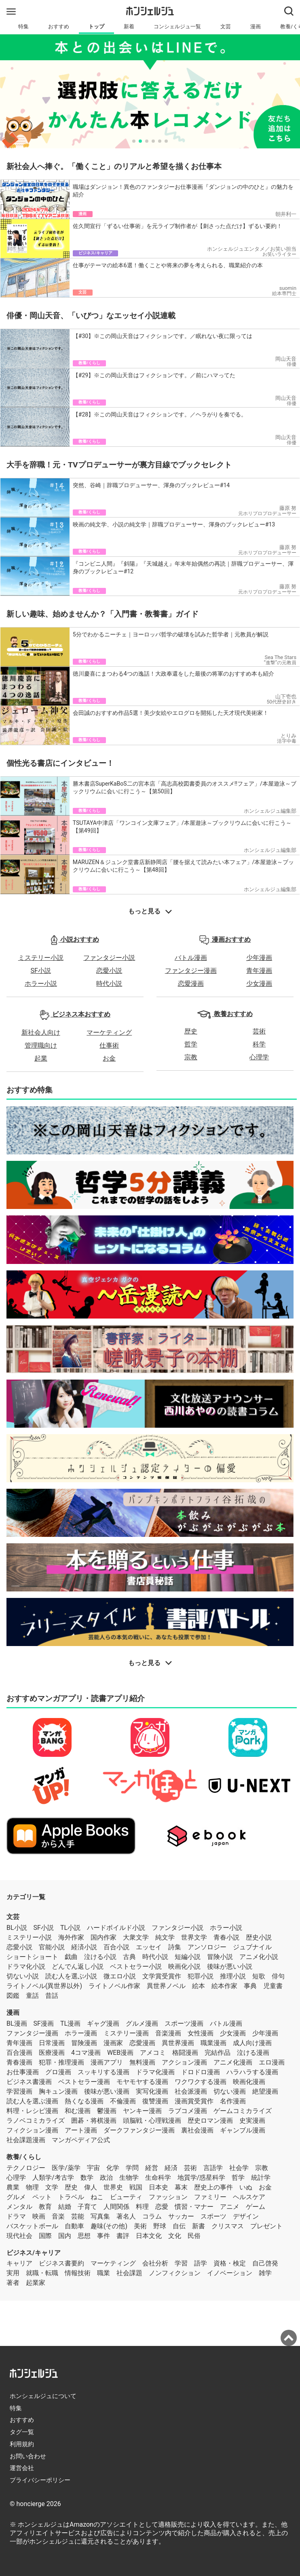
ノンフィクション (175, 2273)
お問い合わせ (28, 2456)
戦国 (135, 2187)
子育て (87, 2206)
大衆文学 (136, 1937)
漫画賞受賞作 (194, 2101)
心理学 (259, 1057)
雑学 (265, 2273)
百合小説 (116, 1947)
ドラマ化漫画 (155, 2072)
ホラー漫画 (81, 2033)
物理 (32, 2187)
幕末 (181, 2187)
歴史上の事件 (213, 2187)
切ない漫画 (229, 2091)
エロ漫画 (272, 2062)
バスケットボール (32, 2226)
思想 (84, 2236)
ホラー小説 (41, 983)
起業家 (35, 2282)
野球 (159, 2226)
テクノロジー (25, 2168)
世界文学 (194, 1937)
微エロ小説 (120, 1976)
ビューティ (126, 2197)
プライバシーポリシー (40, 2480)
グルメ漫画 (142, 2023)
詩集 (174, 1947)
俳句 (278, 1976)
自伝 (179, 2226)
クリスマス (227, 2226)
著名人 (126, 2216)
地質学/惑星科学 (201, 2177)
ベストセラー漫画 (84, 2082)
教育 (45, 2206)
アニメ (229, 2206)
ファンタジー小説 (109, 958)
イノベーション (229, 2273)
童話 (32, 1995)
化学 (112, 2168)
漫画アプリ (107, 2062)
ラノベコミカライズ (35, 2120)
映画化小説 (184, 1966)
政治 (106, 2177)
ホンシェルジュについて (43, 2396)
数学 (86, 2177)
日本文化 (149, 2236)
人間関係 (116, 2206)
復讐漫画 (155, 2101)
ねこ (97, 2197)
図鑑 (12, 1995)
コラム (152, 2216)
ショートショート (32, 1957)
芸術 (259, 1031)
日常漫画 (52, 2043)
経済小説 (84, 1947)
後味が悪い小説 (229, 1966)
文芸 (225, 26)
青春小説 (226, 1937)
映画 (38, 2216)
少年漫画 (259, 958)
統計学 (260, 2177)
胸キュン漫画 (58, 2091)
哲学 (190, 1044)
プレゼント (266, 2226)
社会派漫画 (191, 2091)
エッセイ (149, 1947)
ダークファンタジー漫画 (139, 2130)
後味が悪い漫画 (106, 2091)
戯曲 (71, 1957)
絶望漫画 (265, 2091)
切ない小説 (22, 1976)
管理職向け (41, 1045)
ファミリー (210, 2197)
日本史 (158, 2187)
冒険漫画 (84, 2043)
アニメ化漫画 (232, 2062)
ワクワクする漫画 (200, 2082)
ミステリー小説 (40, 958)
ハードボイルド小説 (116, 1927)
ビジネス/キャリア (33, 2253)
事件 (103, 2236)
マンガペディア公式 (81, 2140)
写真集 (100, 2216)
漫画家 (113, 2043)
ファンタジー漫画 (191, 970)
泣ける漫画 (253, 2052)
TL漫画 (70, 2023)
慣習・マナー (194, 2206)
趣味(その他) (109, 2226)
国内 (64, 2236)
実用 (12, 2273)
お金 (109, 1058)
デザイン (246, 2216)
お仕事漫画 (22, 2072)
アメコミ (153, 2052)
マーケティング (109, 1032)
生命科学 (158, 2177)
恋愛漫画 (191, 983)
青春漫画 (19, 2062)
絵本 (198, 1986)
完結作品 (217, 2052)
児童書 (273, 1986)
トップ (96, 26)
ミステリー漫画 (126, 2033)
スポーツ (213, 2216)
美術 (140, 2226)
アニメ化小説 (258, 1957)
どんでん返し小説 (78, 1966)
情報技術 (78, 2273)
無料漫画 (142, 2062)
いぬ (245, 2187)
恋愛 (161, 2206)
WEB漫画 (120, 2052)
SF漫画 (44, 2023)
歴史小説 (259, 1937)
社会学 (239, 2168)
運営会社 (22, 2468)
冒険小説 (220, 1957)
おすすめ (58, 26)
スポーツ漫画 (184, 2023)
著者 (12, 2282)
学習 (181, 2263)
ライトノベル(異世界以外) (44, 1986)
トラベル (71, 2197)
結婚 (64, 2206)
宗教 (190, 1057)
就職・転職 (42, 2273)
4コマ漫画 (86, 2052)
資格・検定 (229, 2263)
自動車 (74, 2226)
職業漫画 (213, 2043)
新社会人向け (40, 1032)
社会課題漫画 (25, 2140)
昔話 (51, 1995)
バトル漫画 (191, 958)
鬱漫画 (106, 2111)
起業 (40, 1058)
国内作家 (103, 1937)
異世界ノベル (166, 1986)
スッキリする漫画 (103, 2072)
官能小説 (52, 1947)
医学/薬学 (66, 2168)
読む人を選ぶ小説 (71, 1976)
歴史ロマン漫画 (210, 2120)
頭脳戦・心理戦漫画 (152, 2120)
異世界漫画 (178, 2043)
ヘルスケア (249, 2197)
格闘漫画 (185, 2052)
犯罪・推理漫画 (61, 2062)
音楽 (58, 2216)
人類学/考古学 (53, 2177)
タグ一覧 (22, 2432)
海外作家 (71, 1937)
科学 (259, 1044)
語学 (200, 2263)
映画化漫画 (249, 2082)
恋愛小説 (109, 970)
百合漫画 (19, 2052)
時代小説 (109, 983)
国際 (45, 2236)
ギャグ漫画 (103, 2023)
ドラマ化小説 (25, 1966)
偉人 (90, 2187)
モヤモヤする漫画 (142, 2082)
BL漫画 (16, 2023)
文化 (174, 2236)
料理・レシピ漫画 (32, 2111)
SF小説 (41, 970)
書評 (122, 2236)
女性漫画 (200, 2033)
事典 (250, 1986)
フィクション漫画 (32, 2130)
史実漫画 (252, 2120)
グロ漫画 (58, 2072)
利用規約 (22, 2444)
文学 (51, 2187)
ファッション (168, 2197)
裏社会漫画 (197, 2130)
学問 (132, 2168)
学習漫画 (19, 2091)
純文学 (165, 1937)
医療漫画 (52, 2052)
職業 (103, 2273)
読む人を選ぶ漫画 (32, 2101)
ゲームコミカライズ (242, 2111)
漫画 (255, 26)
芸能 (77, 2216)
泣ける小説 (100, 1957)
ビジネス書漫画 (29, 2082)
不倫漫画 (123, 2101)
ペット (42, 2197)
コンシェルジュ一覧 (177, 26)
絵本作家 (224, 1986)
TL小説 (70, 1927)
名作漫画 (233, 2101)
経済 (171, 2168)
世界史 (113, 2187)
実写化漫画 (152, 2091)
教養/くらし (23, 2157)
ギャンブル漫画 (242, 2130)
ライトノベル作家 (114, 1986)
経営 (151, 2168)
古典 (129, 1957)
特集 (23, 26)
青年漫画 (259, 970)
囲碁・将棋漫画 (93, 2120)
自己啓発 (265, 2263)
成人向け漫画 (252, 2043)
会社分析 (155, 2263)
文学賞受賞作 (161, 1976)
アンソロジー (207, 1947)
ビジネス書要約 (61, 2263)
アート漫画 (81, 2130)
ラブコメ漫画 (187, 2111)
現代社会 (19, 2236)
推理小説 (233, 1976)
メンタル (19, 2206)
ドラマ (16, 2216)
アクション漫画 (184, 2062)
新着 (129, 26)
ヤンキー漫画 (142, 2111)
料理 (142, 2206)
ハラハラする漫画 (252, 2072)
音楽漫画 (168, 2033)
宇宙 (93, 2168)
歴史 (190, 1031)
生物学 (129, 2177)
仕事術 (109, 1045)
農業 (12, 2187)
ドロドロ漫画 (200, 2072)
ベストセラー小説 (136, 1966)
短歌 (258, 1976)
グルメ (16, 2197)
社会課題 (129, 2273)
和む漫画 (78, 2111)
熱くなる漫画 (84, 2101)
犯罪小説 (200, 1976)
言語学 (213, 2168)
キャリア (19, 2263)
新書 (198, 2226)
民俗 (194, 2236)
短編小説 (188, 1957)
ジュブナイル (252, 1947)
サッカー (181, 2216)
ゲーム (255, 2206)
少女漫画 (259, 983)
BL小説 (16, 1927)
